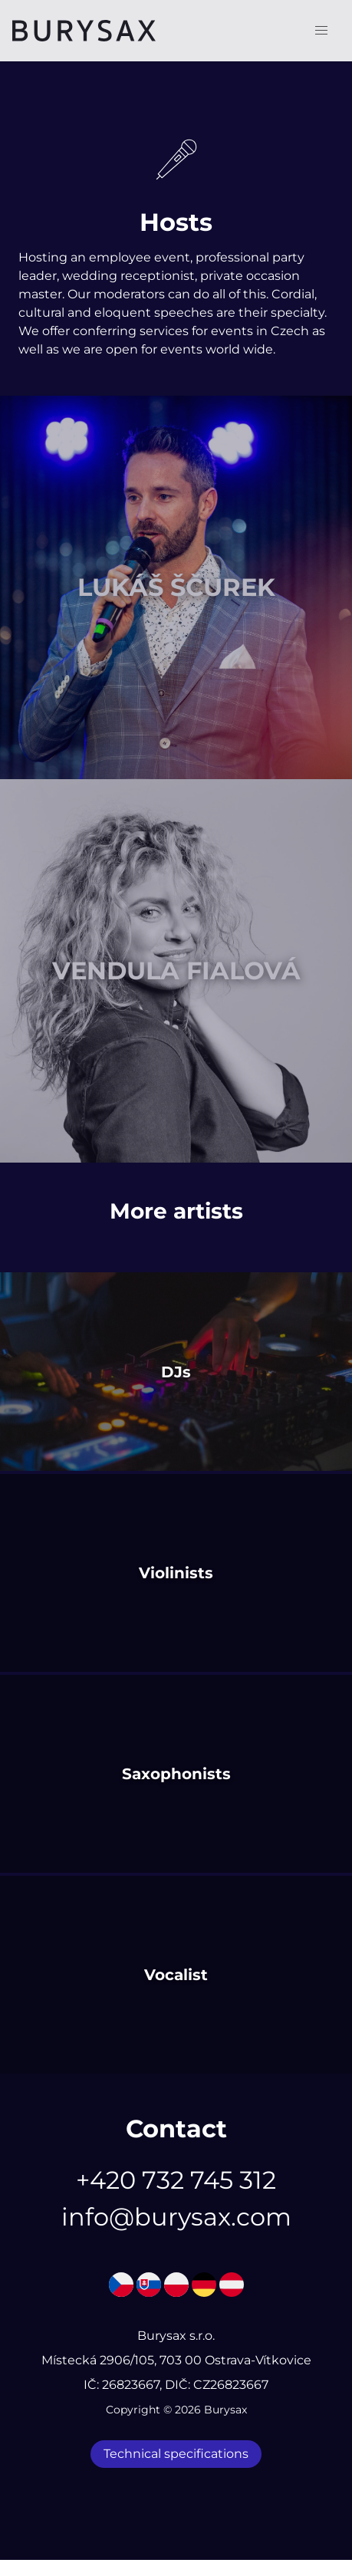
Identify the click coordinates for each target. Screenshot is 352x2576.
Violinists (176, 1573)
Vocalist (176, 1975)
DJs (176, 1372)
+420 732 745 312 (176, 2180)
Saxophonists (176, 1774)
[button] (321, 30)
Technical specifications (176, 2453)
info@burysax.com (176, 2217)
